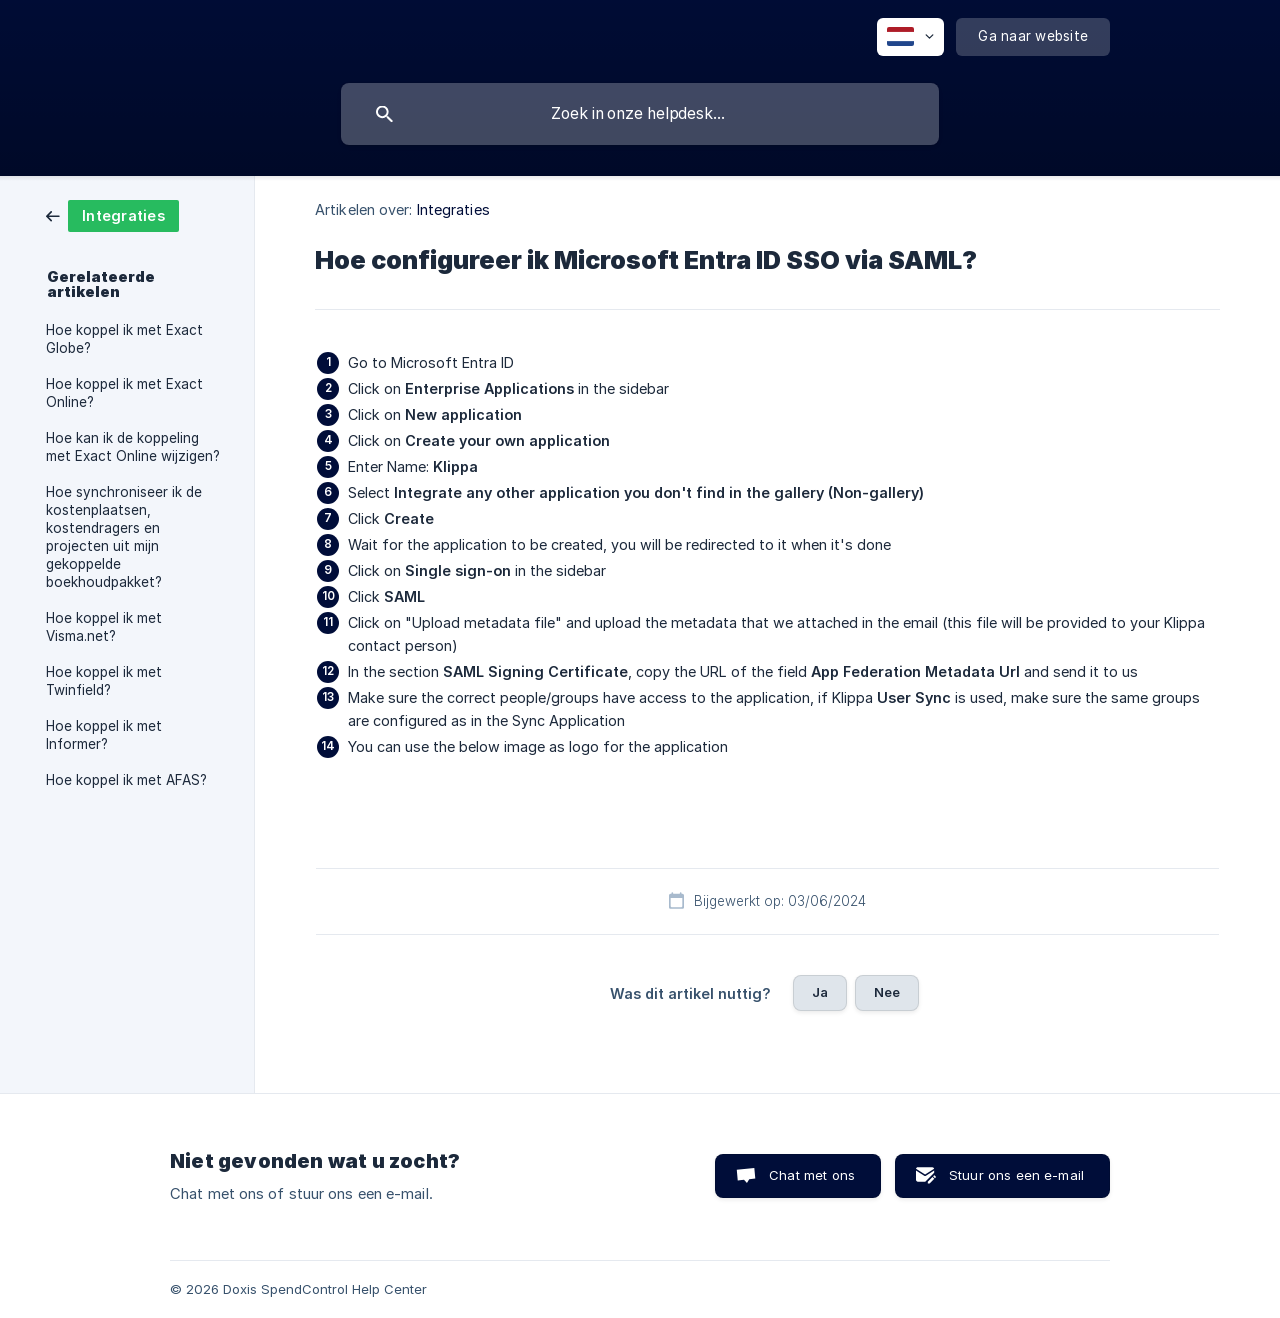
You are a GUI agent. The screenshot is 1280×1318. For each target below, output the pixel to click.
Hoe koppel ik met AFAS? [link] (126, 780)
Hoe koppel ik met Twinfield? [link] (104, 681)
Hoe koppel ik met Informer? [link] (104, 735)
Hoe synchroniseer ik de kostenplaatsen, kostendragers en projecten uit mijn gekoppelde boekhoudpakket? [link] (124, 537)
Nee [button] (887, 992)
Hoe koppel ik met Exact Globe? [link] (124, 339)
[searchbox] (640, 114)
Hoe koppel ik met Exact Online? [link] (124, 393)
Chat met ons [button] (812, 1175)
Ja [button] (820, 992)
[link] (112, 214)
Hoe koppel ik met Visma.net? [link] (104, 627)
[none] (910, 37)
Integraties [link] (453, 209)
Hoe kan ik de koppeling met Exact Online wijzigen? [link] (133, 447)
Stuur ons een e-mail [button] (1016, 1175)
